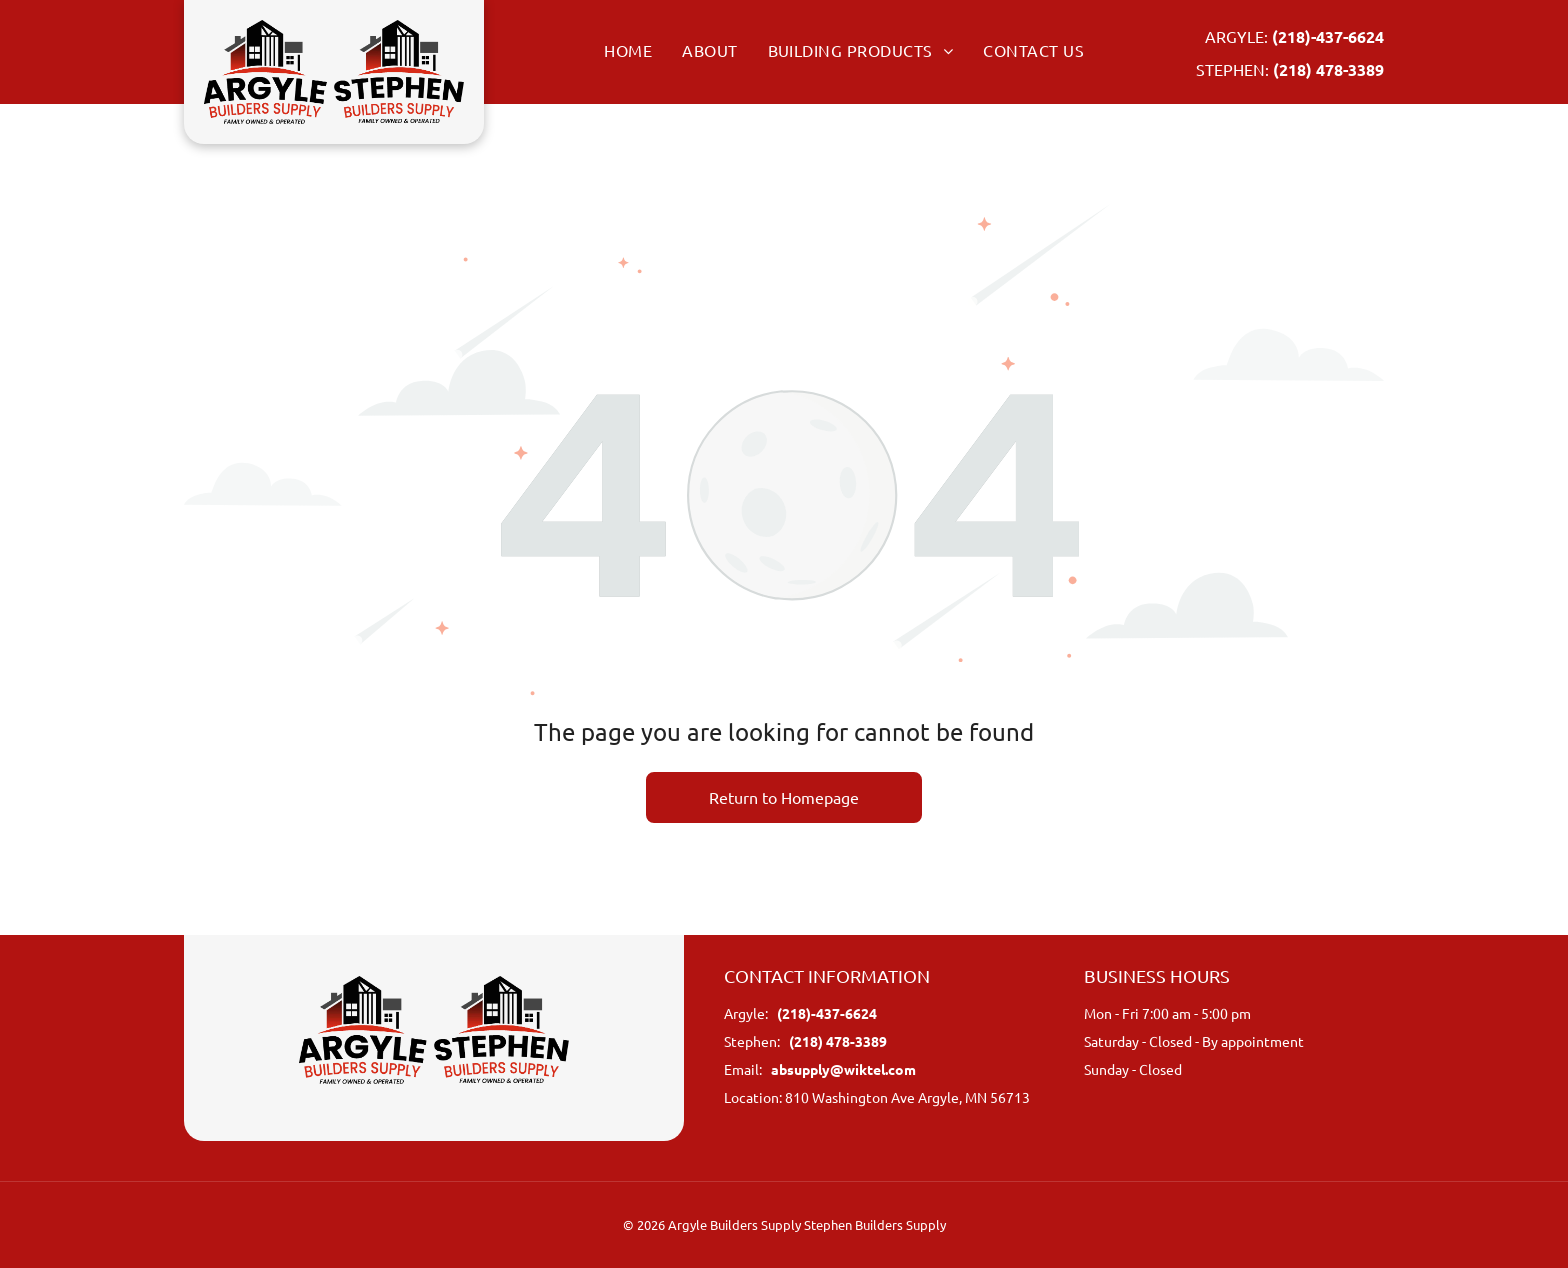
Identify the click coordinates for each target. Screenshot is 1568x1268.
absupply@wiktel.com (843, 1069)
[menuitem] (613, 50)
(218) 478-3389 (1328, 69)
